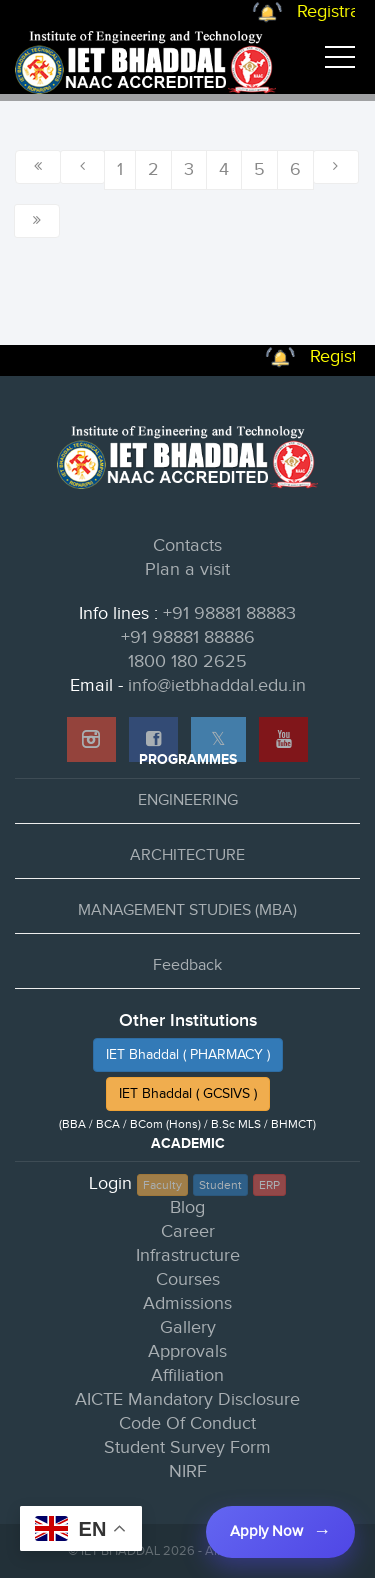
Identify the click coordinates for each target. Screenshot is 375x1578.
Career (188, 1231)
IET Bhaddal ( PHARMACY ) (188, 1055)
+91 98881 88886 (188, 637)
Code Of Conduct (187, 1423)
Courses (188, 1279)
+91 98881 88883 (229, 613)
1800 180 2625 (187, 661)
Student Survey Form (187, 1447)
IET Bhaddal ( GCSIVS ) (188, 1094)
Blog (187, 1207)
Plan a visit (187, 569)
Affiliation (187, 1375)
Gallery (188, 1327)
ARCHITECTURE (187, 855)
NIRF (188, 1471)
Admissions (187, 1303)
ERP (269, 1185)
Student (220, 1185)
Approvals (187, 1351)
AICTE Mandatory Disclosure (187, 1399)
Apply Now (266, 1531)
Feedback (187, 965)
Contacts (187, 545)
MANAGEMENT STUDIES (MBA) (187, 910)
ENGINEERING (188, 800)
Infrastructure (188, 1255)
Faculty (162, 1185)
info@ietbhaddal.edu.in (217, 685)
